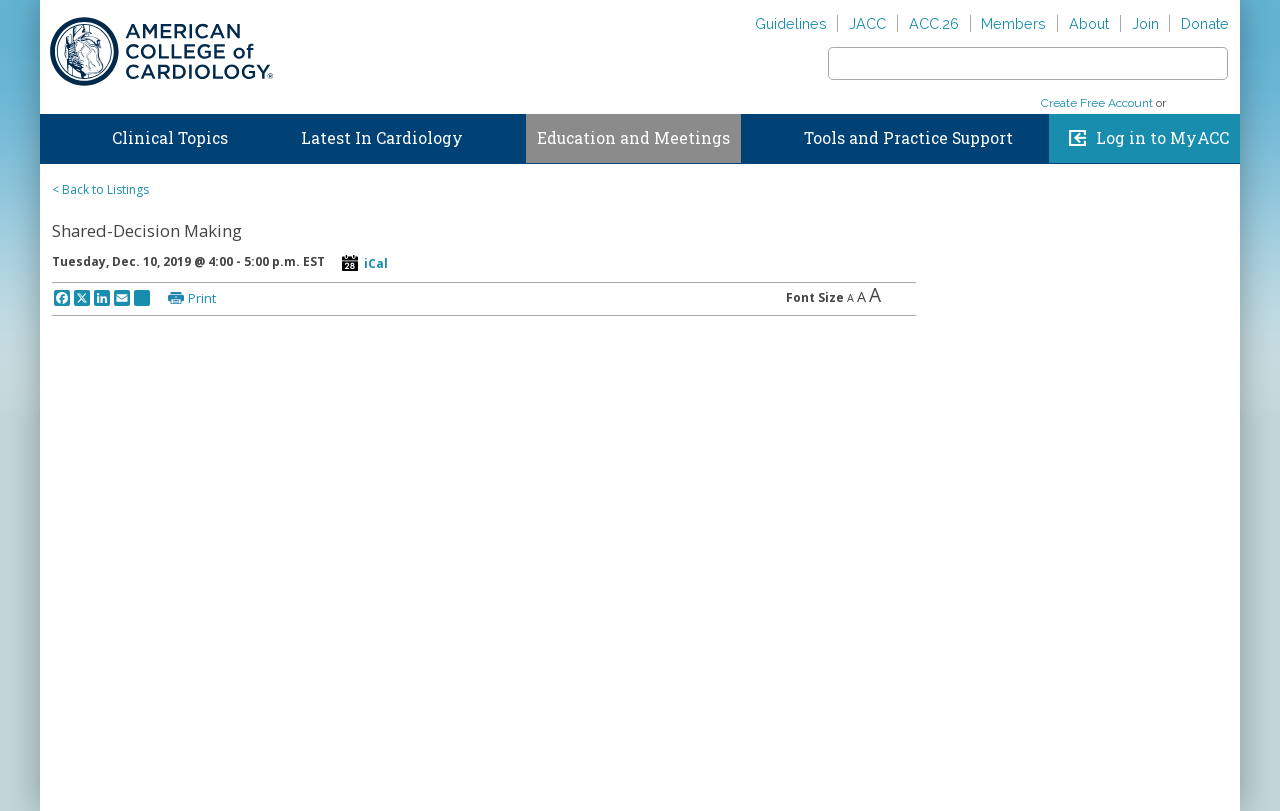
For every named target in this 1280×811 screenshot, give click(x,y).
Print (202, 298)
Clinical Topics (170, 138)
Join (1145, 23)
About (1089, 23)
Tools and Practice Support (908, 138)
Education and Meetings (633, 138)
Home (59, 134)
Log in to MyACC (1162, 138)
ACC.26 (934, 23)
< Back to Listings (100, 189)
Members (1013, 23)
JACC (867, 23)
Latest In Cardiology (382, 138)
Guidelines (791, 23)
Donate (1205, 23)
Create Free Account (1097, 103)
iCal (376, 263)
